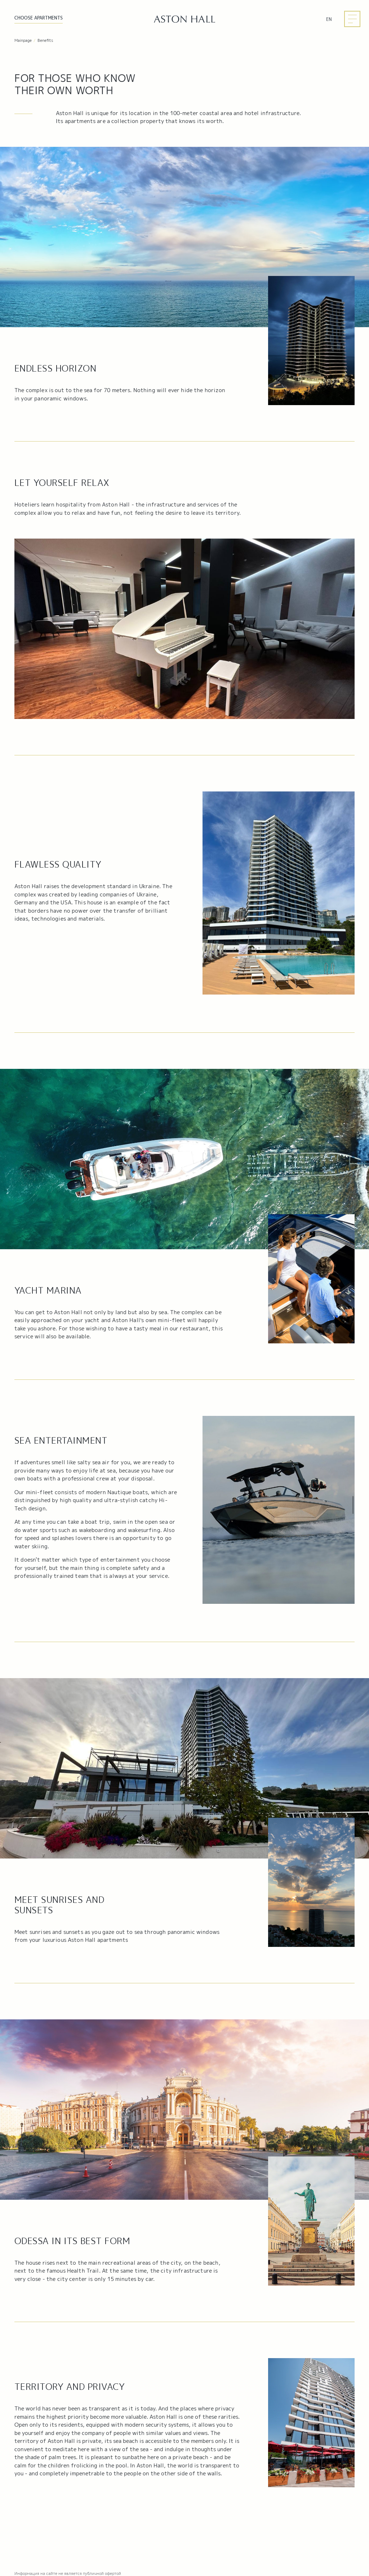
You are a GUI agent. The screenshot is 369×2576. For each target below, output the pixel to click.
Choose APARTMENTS (38, 18)
